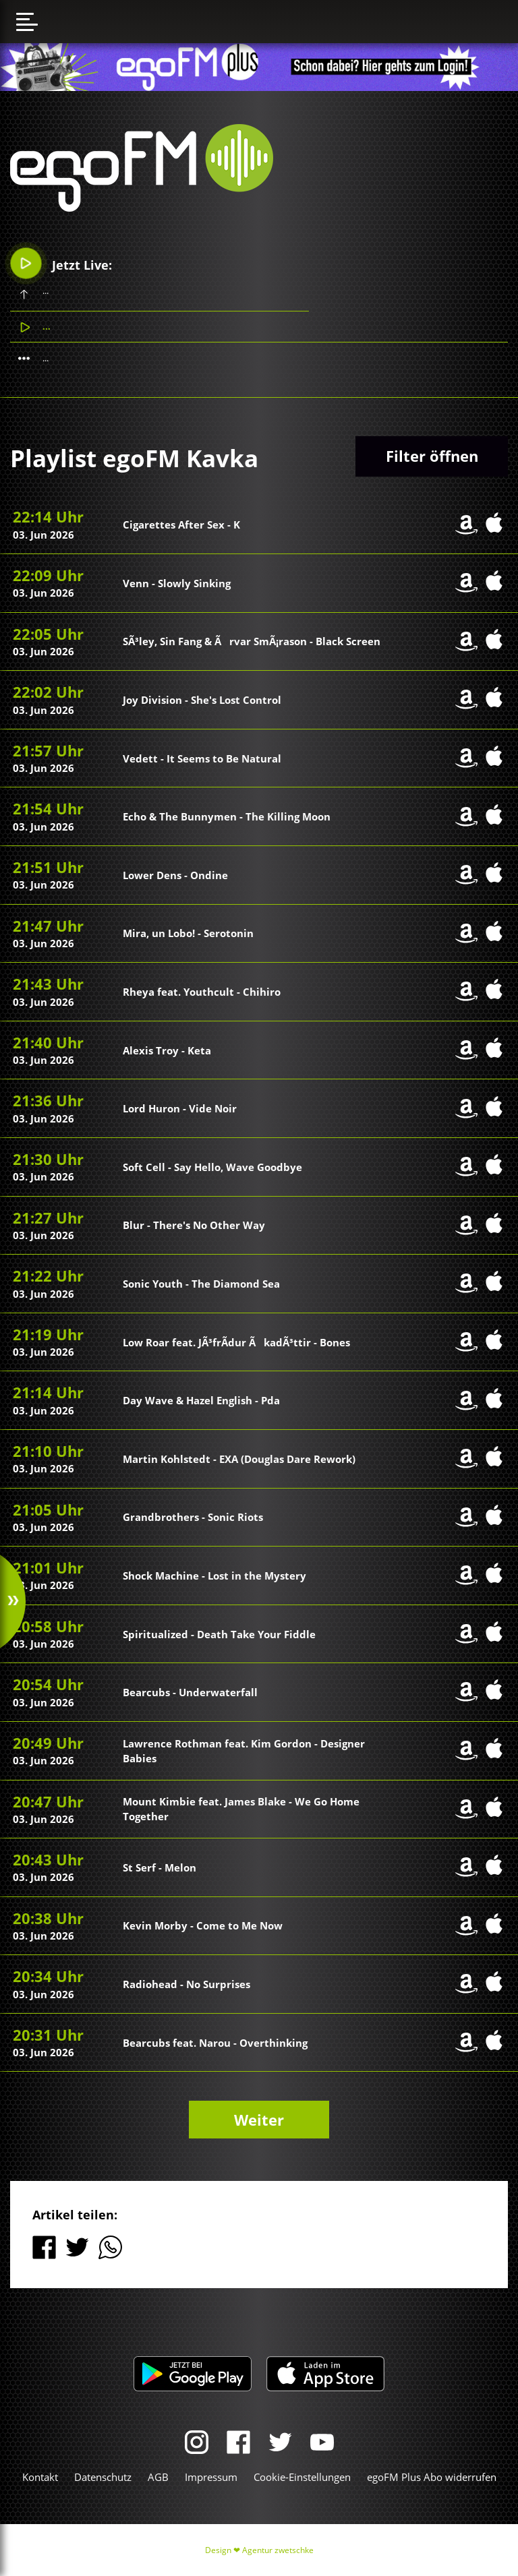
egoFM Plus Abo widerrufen (431, 2477)
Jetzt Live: (61, 263)
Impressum (211, 2477)
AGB (158, 2477)
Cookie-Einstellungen (302, 2477)
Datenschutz (103, 2477)
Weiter (259, 2119)
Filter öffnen (432, 456)
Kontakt (40, 2477)
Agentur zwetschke (278, 2550)
